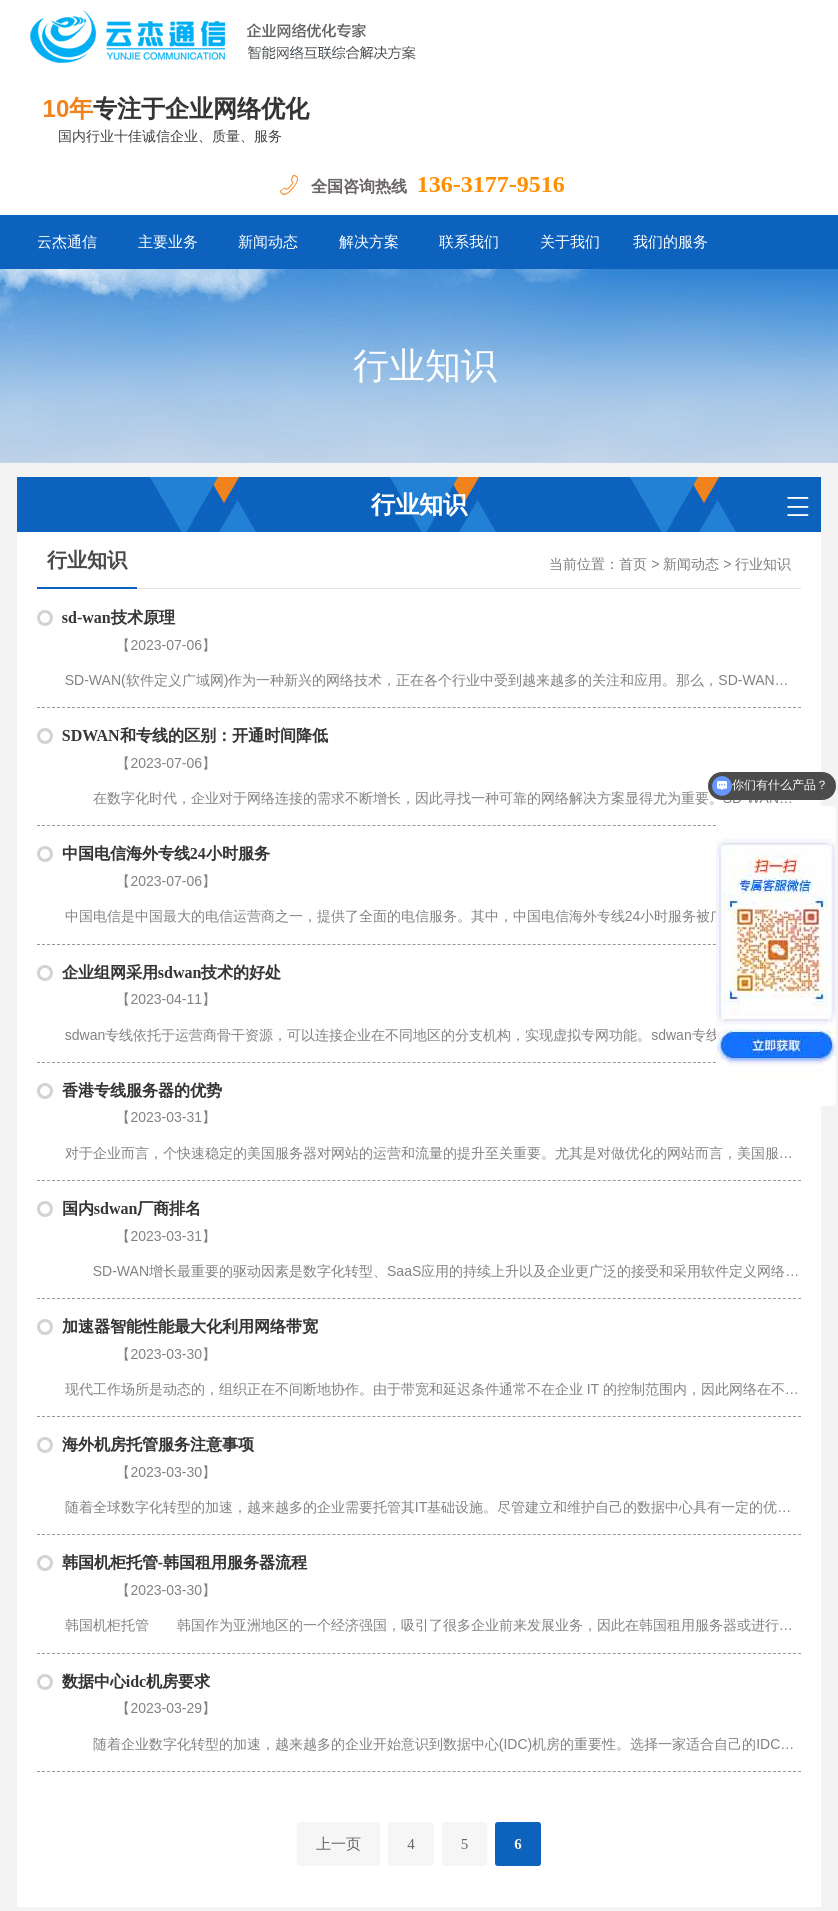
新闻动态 (268, 242)
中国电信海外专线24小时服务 (166, 803)
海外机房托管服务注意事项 (158, 1268)
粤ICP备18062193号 (214, 1880)
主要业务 (168, 242)
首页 (633, 564)
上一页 (338, 1592)
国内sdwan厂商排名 (132, 1082)
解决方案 (369, 242)
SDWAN (179, 1759)
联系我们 (469, 242)
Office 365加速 (708, 1728)
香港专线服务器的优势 (142, 989)
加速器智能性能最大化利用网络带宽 (190, 1175)
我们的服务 (670, 242)
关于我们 (570, 242)
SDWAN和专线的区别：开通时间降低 (195, 710)
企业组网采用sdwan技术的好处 (172, 896)
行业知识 (763, 564)
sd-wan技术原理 (118, 617)
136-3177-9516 (491, 184)
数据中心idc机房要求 (136, 1454)
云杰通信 (67, 242)
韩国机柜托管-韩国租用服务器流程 (184, 1361)
